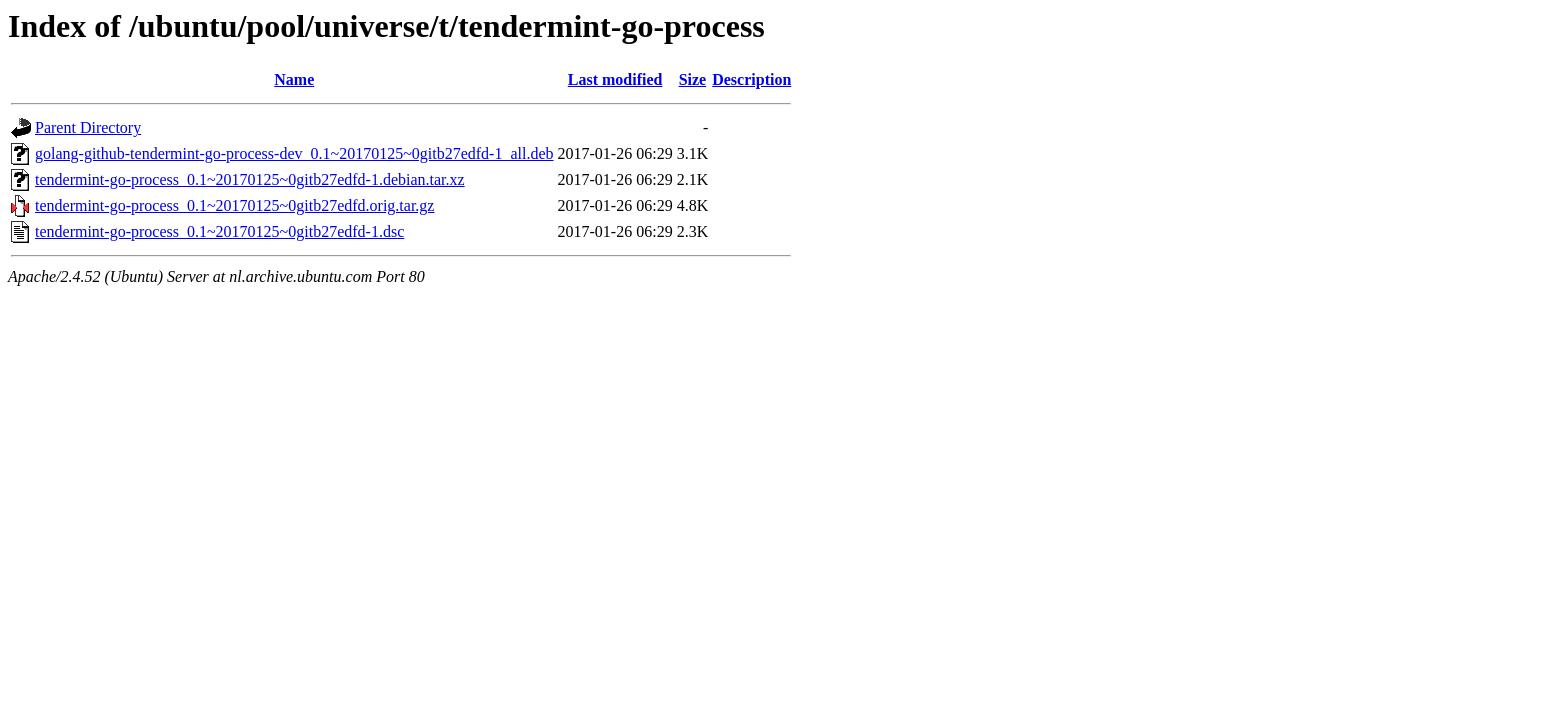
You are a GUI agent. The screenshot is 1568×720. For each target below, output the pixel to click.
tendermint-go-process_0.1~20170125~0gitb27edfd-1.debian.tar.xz (250, 179)
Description (751, 79)
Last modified (615, 79)
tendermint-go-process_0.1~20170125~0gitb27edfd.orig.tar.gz (234, 205)
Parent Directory (88, 127)
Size (693, 79)
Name (294, 79)
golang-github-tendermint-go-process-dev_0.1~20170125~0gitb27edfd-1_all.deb (294, 153)
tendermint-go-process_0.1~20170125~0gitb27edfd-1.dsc (219, 231)
